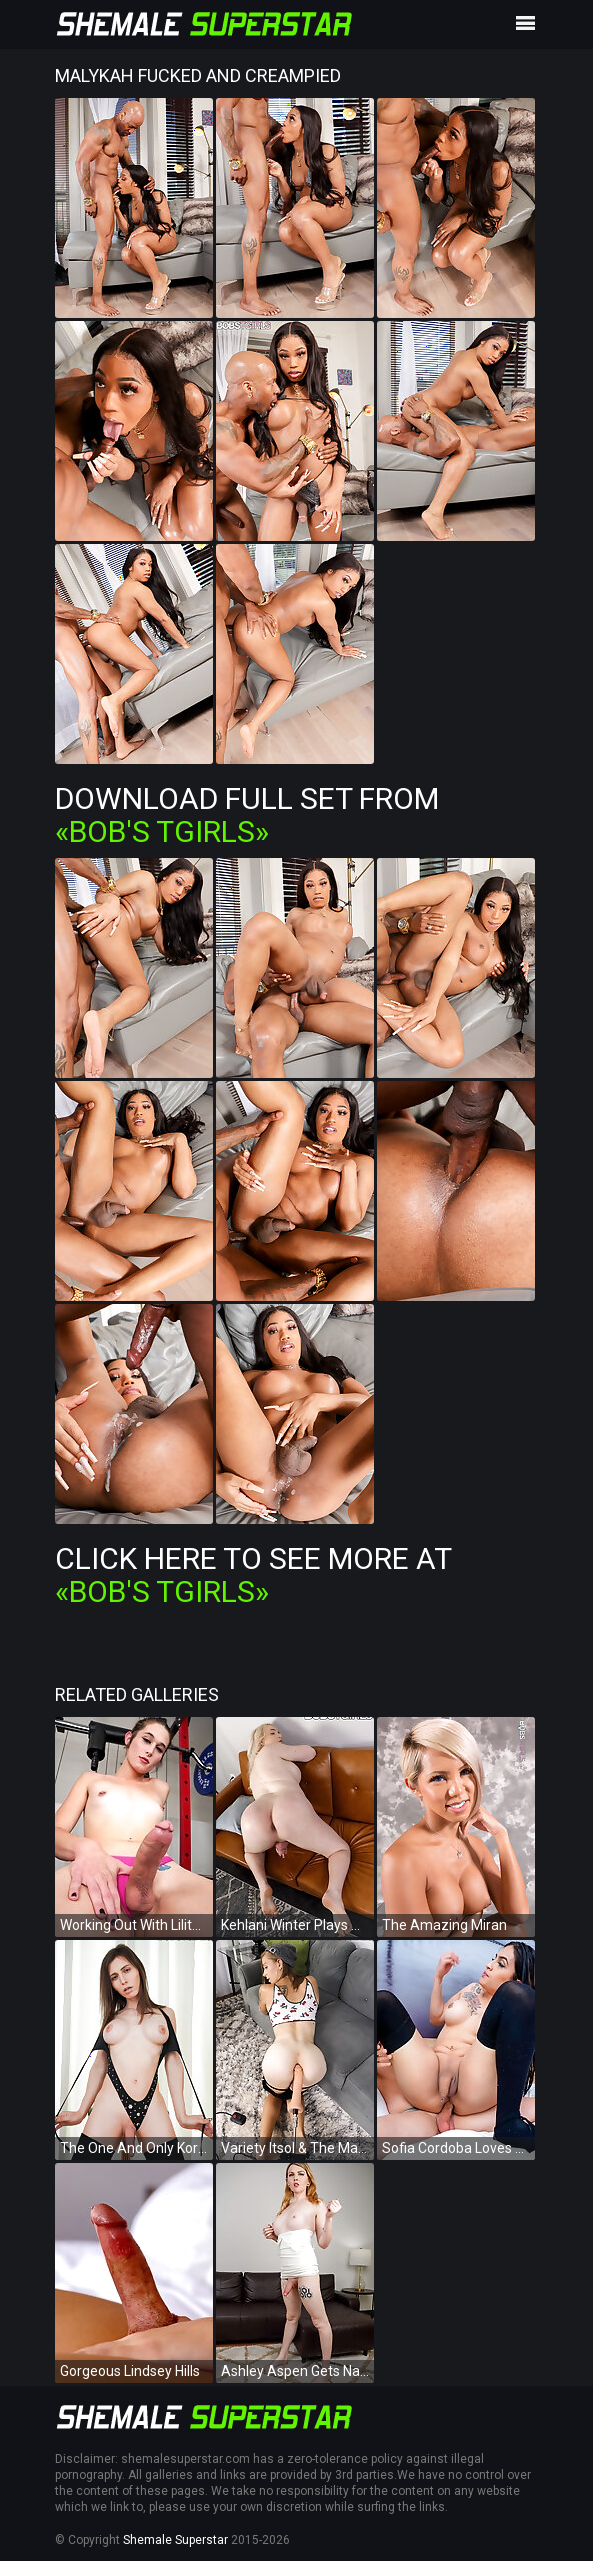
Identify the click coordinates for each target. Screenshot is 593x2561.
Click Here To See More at (253, 1575)
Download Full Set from (247, 815)
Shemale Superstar (175, 2540)
